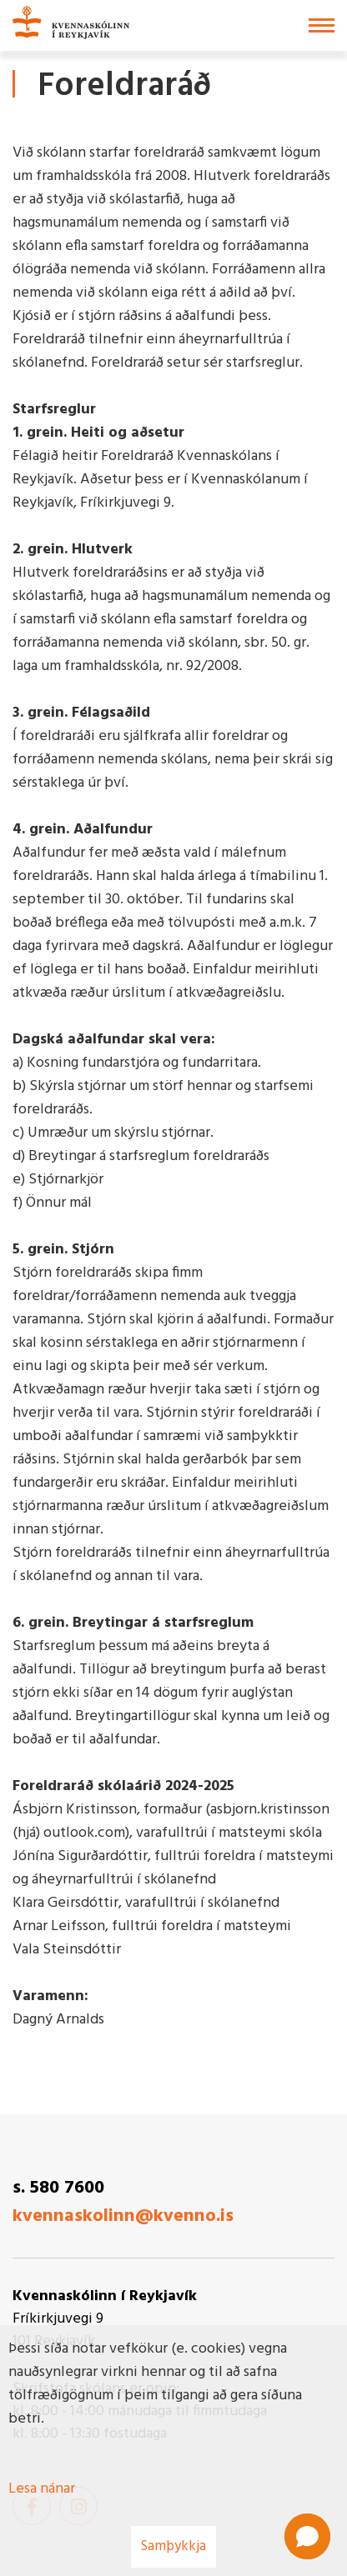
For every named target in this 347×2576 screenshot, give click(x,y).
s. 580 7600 (58, 2188)
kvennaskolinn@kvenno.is (123, 2216)
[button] (307, 2536)
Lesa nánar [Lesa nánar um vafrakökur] (41, 2489)
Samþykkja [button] (173, 2546)
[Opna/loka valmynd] (321, 25)
